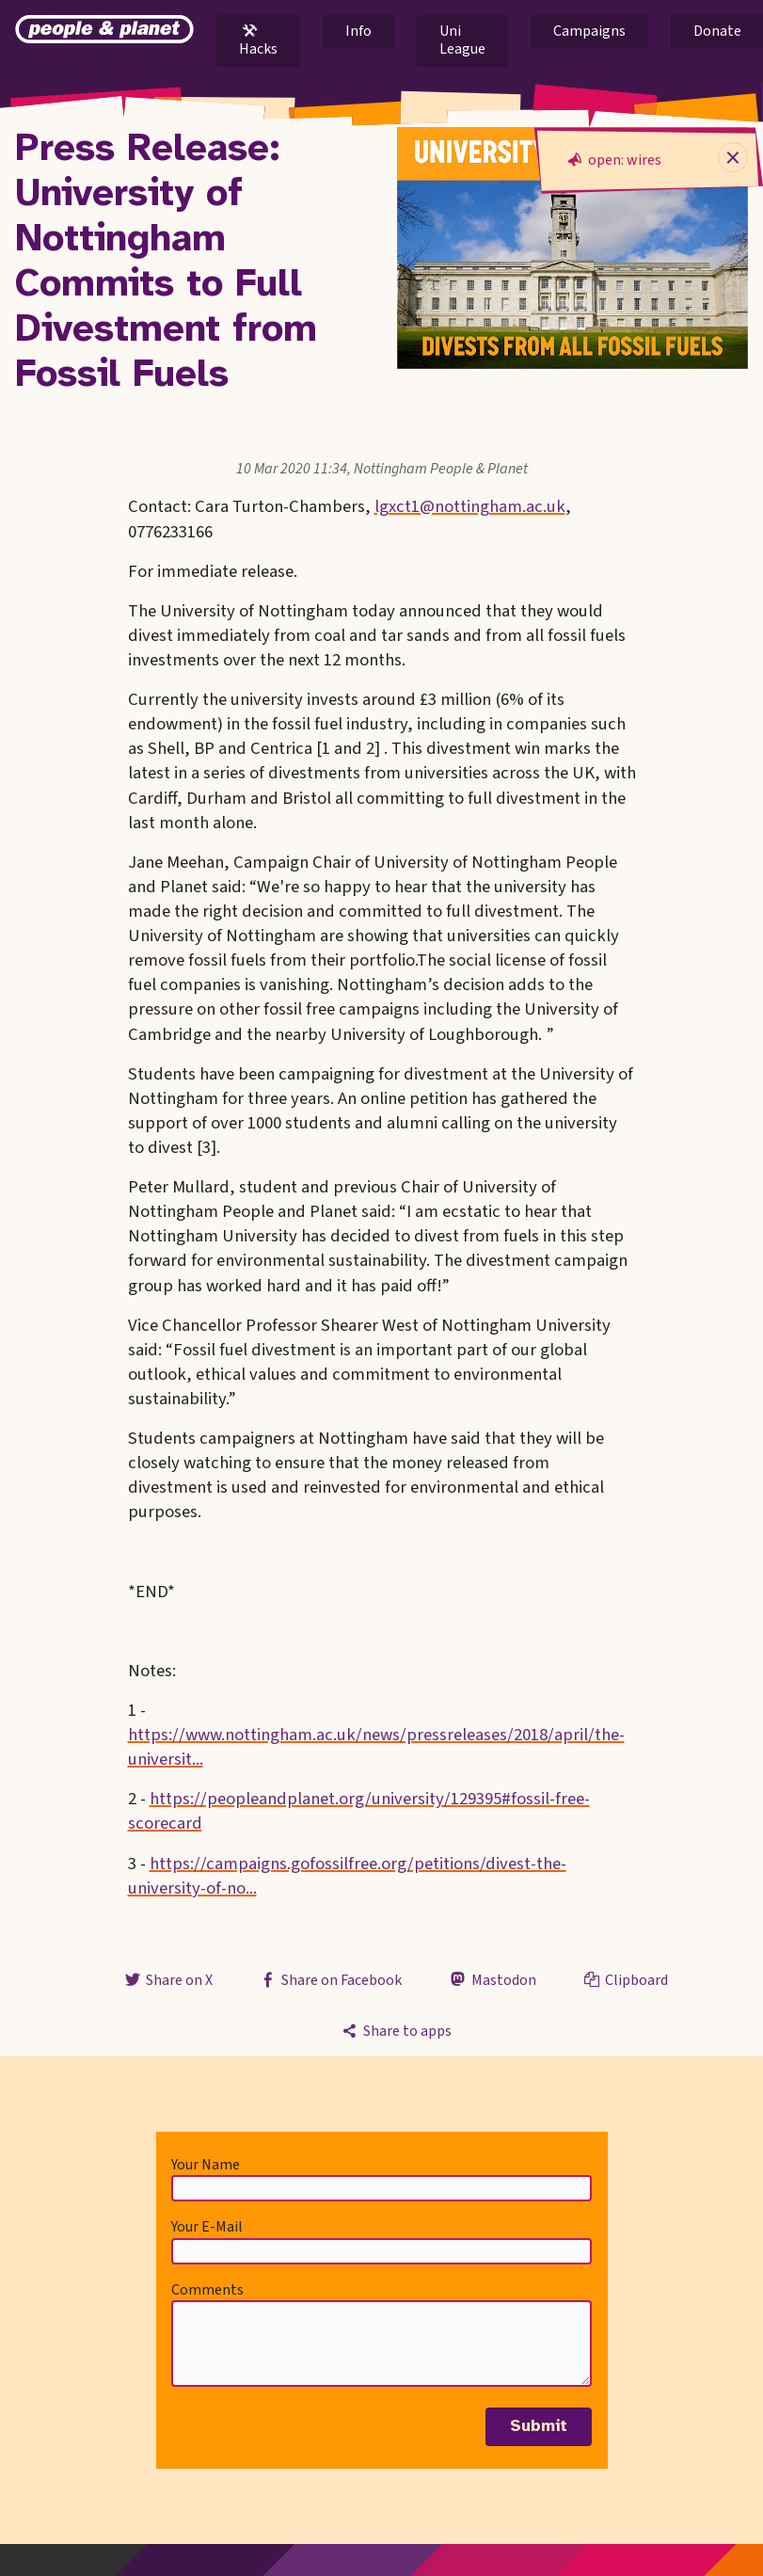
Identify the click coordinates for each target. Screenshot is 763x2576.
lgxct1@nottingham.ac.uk (469, 506)
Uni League (462, 40)
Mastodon (491, 1980)
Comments (207, 2290)
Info (358, 31)
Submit (538, 2426)
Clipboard (624, 1980)
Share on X (167, 1980)
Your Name (205, 2164)
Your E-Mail (207, 2226)
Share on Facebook (330, 1980)
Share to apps (395, 2031)
